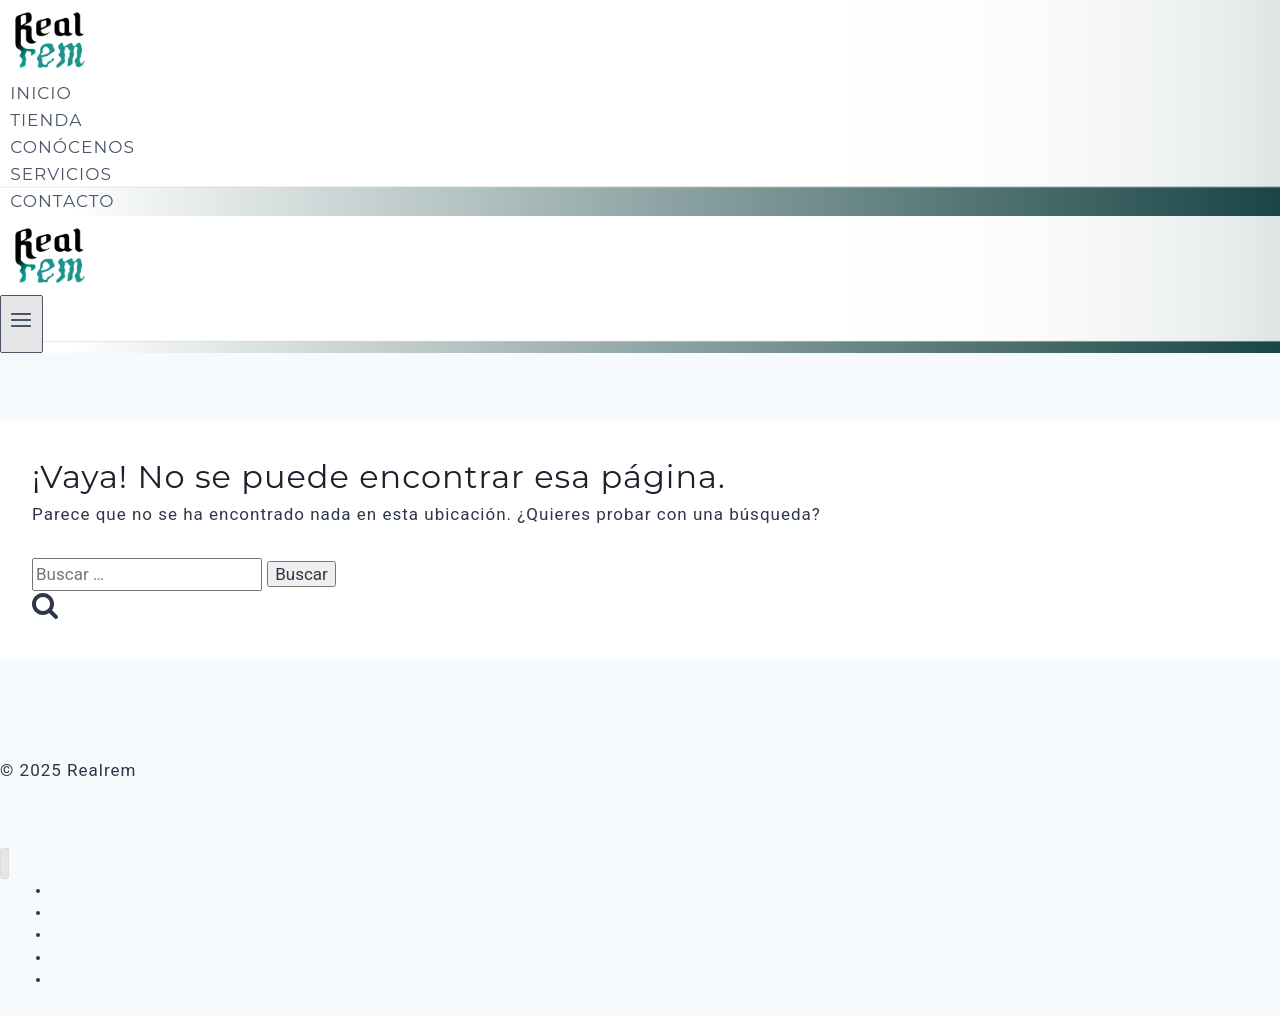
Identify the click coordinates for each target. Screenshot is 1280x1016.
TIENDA (46, 120)
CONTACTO (62, 201)
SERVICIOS (61, 174)
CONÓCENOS (72, 147)
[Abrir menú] (21, 324)
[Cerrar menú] (4, 863)
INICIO (41, 93)
